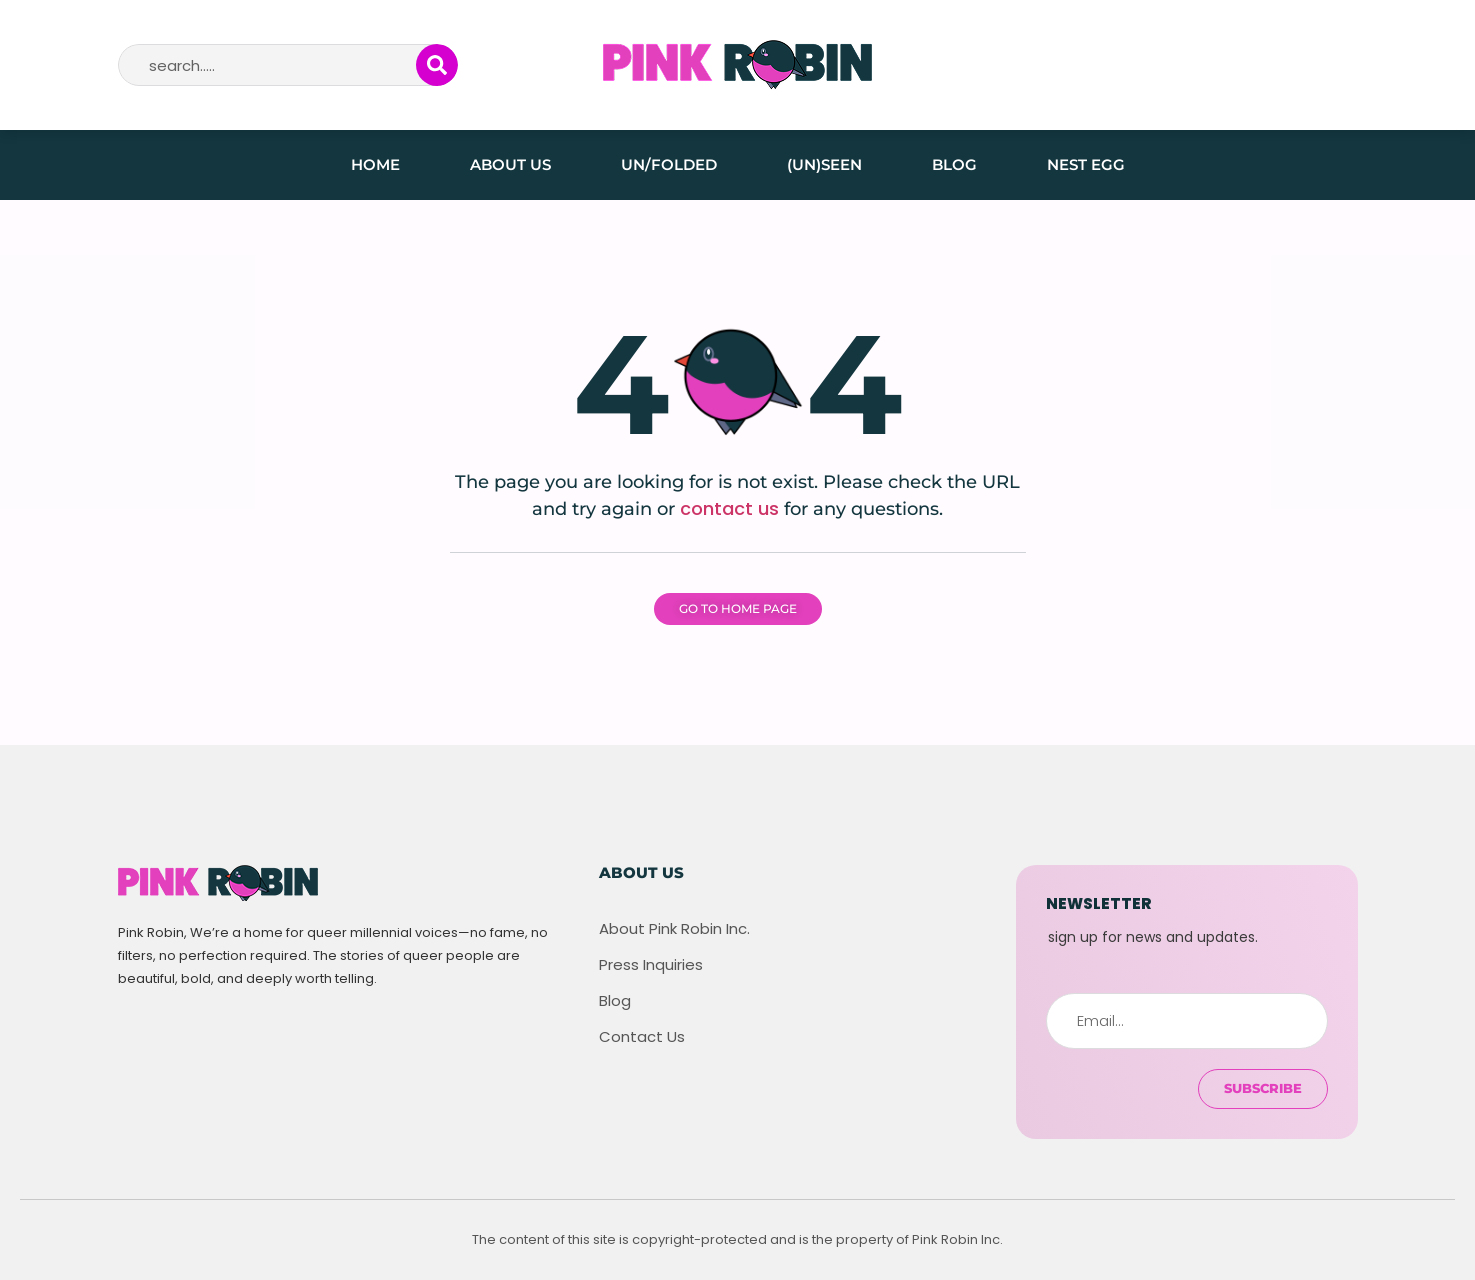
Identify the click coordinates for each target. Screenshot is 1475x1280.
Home (375, 164)
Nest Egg (1086, 164)
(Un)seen (824, 164)
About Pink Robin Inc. (674, 929)
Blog (954, 164)
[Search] (437, 65)
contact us (729, 508)
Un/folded (669, 164)
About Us (510, 164)
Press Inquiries (651, 965)
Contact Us (642, 1037)
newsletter (1098, 903)
